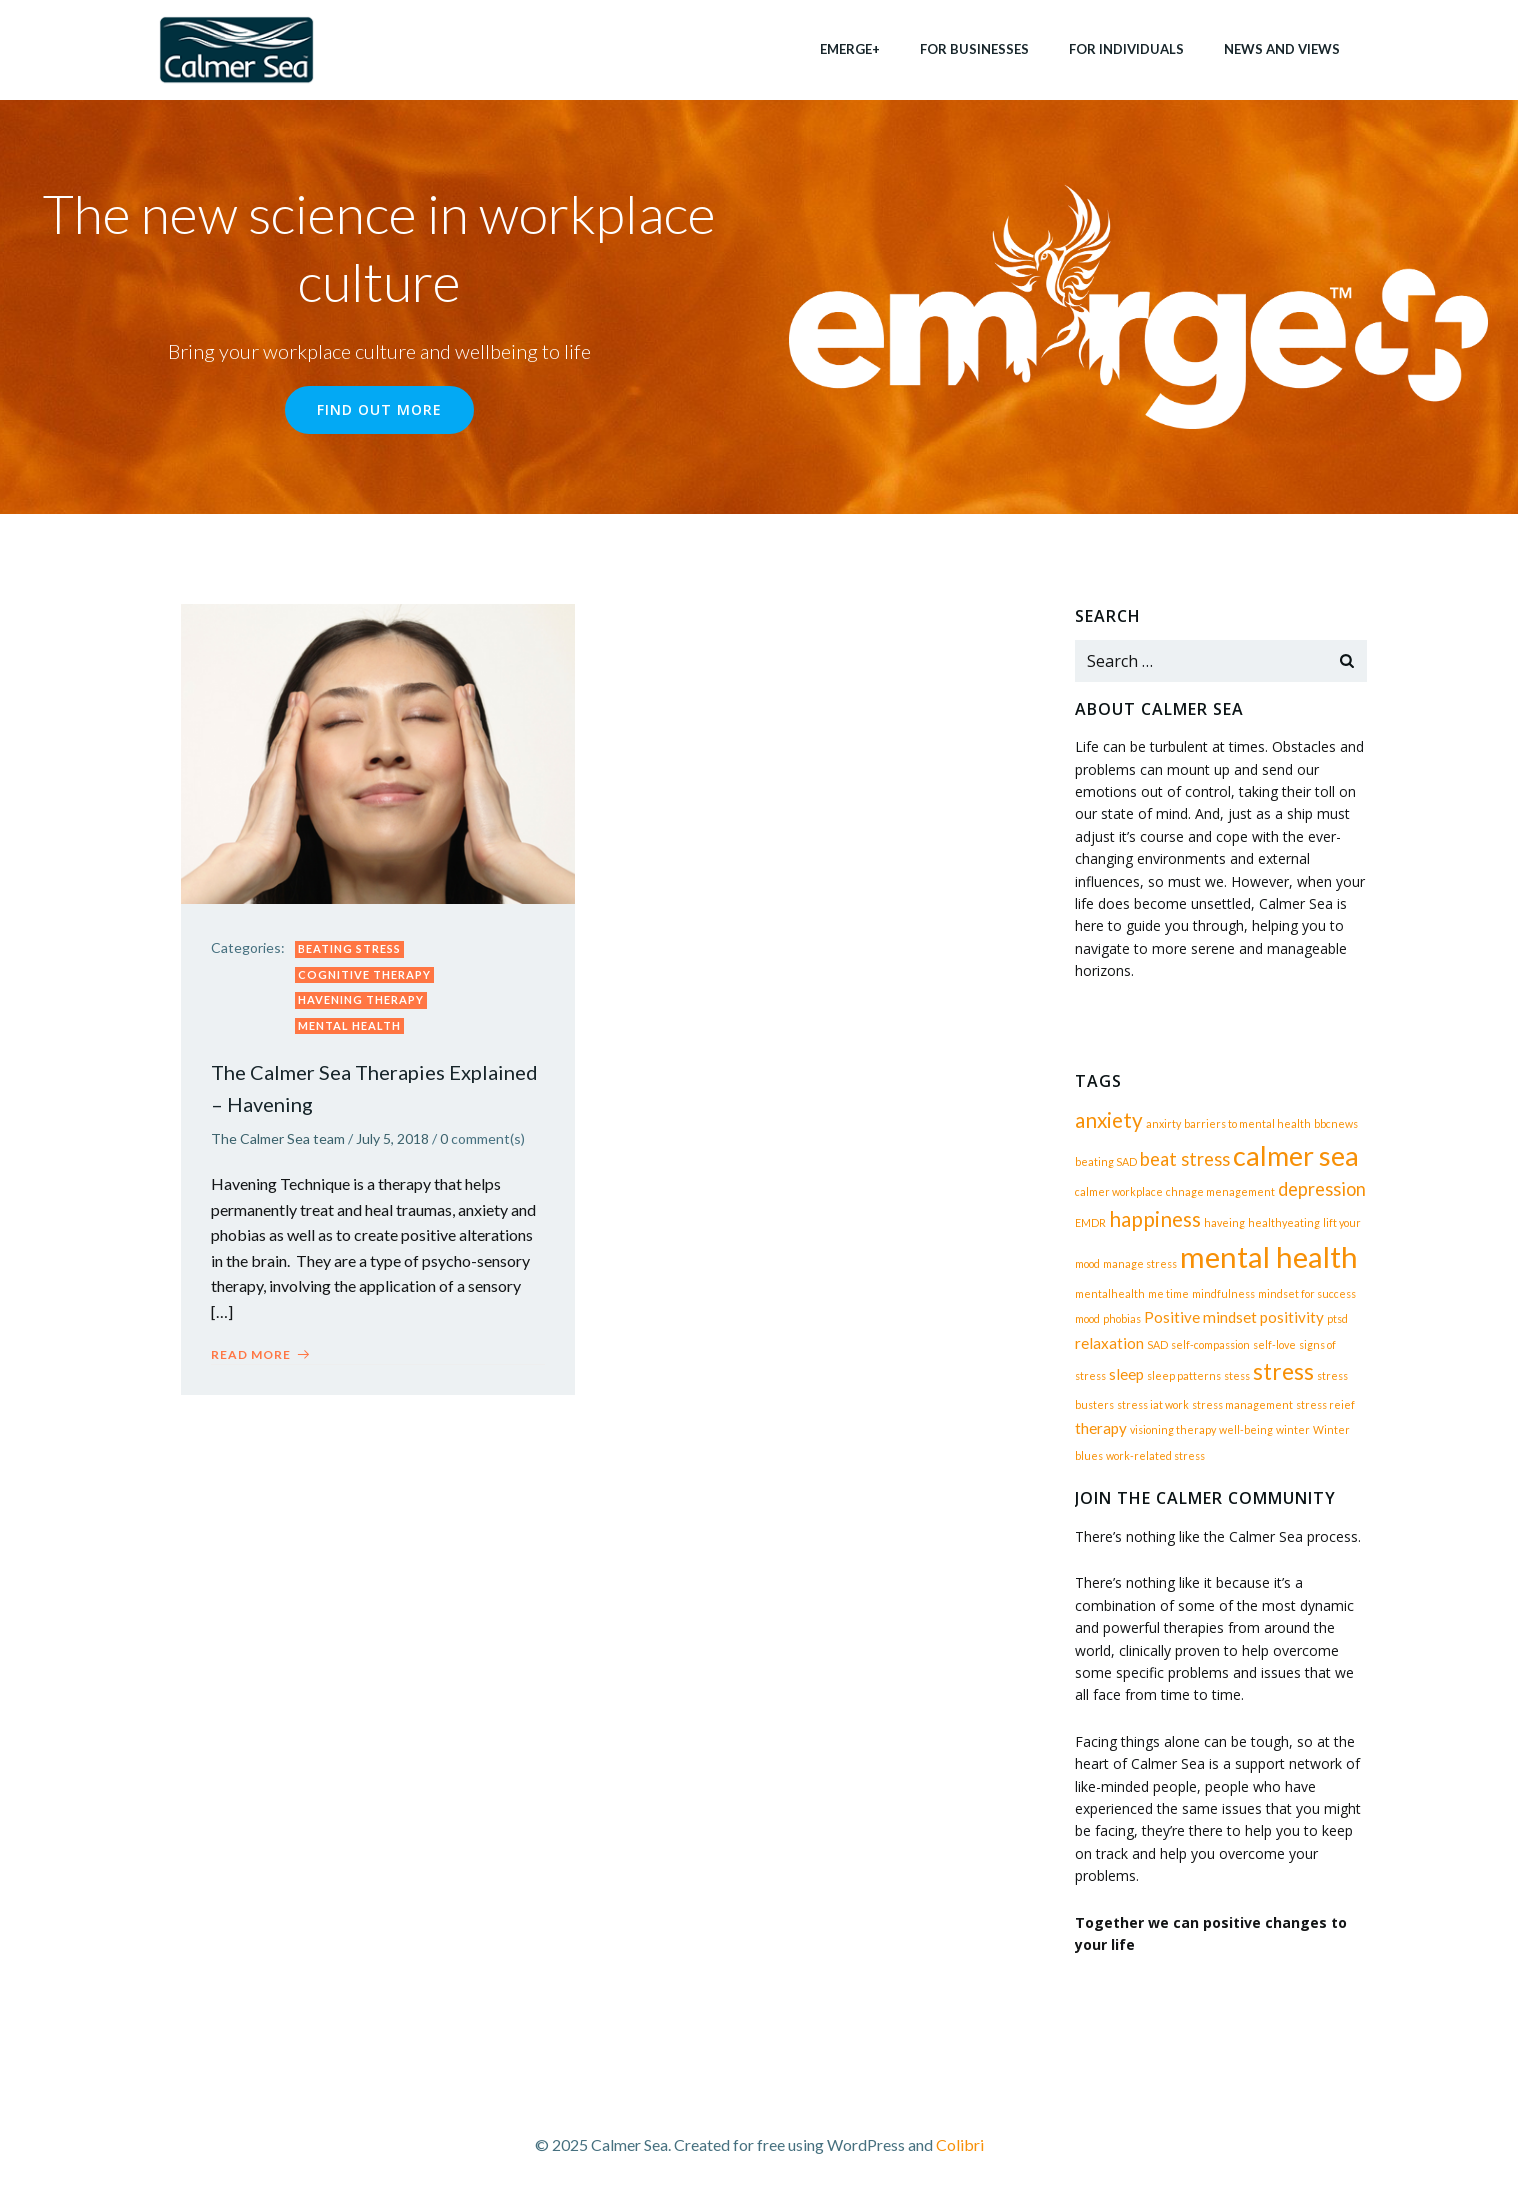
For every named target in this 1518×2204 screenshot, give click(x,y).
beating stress (349, 948)
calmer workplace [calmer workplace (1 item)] (1119, 1191)
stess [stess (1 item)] (1237, 1375)
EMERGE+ (850, 49)
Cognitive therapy (364, 974)
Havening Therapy (361, 999)
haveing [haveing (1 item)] (1224, 1222)
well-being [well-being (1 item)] (1246, 1429)
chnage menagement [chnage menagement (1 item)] (1220, 1191)
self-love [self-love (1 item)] (1274, 1344)
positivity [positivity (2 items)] (1292, 1317)
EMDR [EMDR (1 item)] (1090, 1222)
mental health (349, 1025)
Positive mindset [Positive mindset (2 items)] (1200, 1317)
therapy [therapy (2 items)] (1101, 1428)
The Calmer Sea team (278, 1138)
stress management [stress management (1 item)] (1242, 1404)
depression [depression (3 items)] (1322, 1189)
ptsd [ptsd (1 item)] (1337, 1318)
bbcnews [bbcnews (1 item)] (1336, 1123)
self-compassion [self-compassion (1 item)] (1210, 1344)
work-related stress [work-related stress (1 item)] (1155, 1455)
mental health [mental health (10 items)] (1269, 1256)
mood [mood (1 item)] (1087, 1318)
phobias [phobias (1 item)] (1122, 1318)
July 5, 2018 (392, 1138)
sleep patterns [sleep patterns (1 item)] (1184, 1375)
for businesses (974, 49)
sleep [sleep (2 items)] (1126, 1374)
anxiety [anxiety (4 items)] (1109, 1120)
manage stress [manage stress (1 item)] (1140, 1263)
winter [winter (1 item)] (1293, 1429)
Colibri (960, 2144)
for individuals (1126, 49)
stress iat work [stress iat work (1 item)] (1153, 1404)
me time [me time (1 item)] (1168, 1293)
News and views (1282, 49)
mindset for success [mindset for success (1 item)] (1307, 1293)
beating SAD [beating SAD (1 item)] (1106, 1161)
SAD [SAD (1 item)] (1157, 1344)
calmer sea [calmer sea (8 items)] (1296, 1155)
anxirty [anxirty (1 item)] (1163, 1123)
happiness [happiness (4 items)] (1155, 1219)
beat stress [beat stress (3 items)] (1185, 1159)
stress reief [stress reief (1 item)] (1325, 1404)
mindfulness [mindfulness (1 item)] (1223, 1293)
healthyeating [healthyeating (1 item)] (1284, 1222)
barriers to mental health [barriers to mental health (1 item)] (1247, 1123)
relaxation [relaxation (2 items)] (1109, 1343)
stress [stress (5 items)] (1283, 1371)
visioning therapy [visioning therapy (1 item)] (1173, 1429)
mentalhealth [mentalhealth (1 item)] (1110, 1293)
